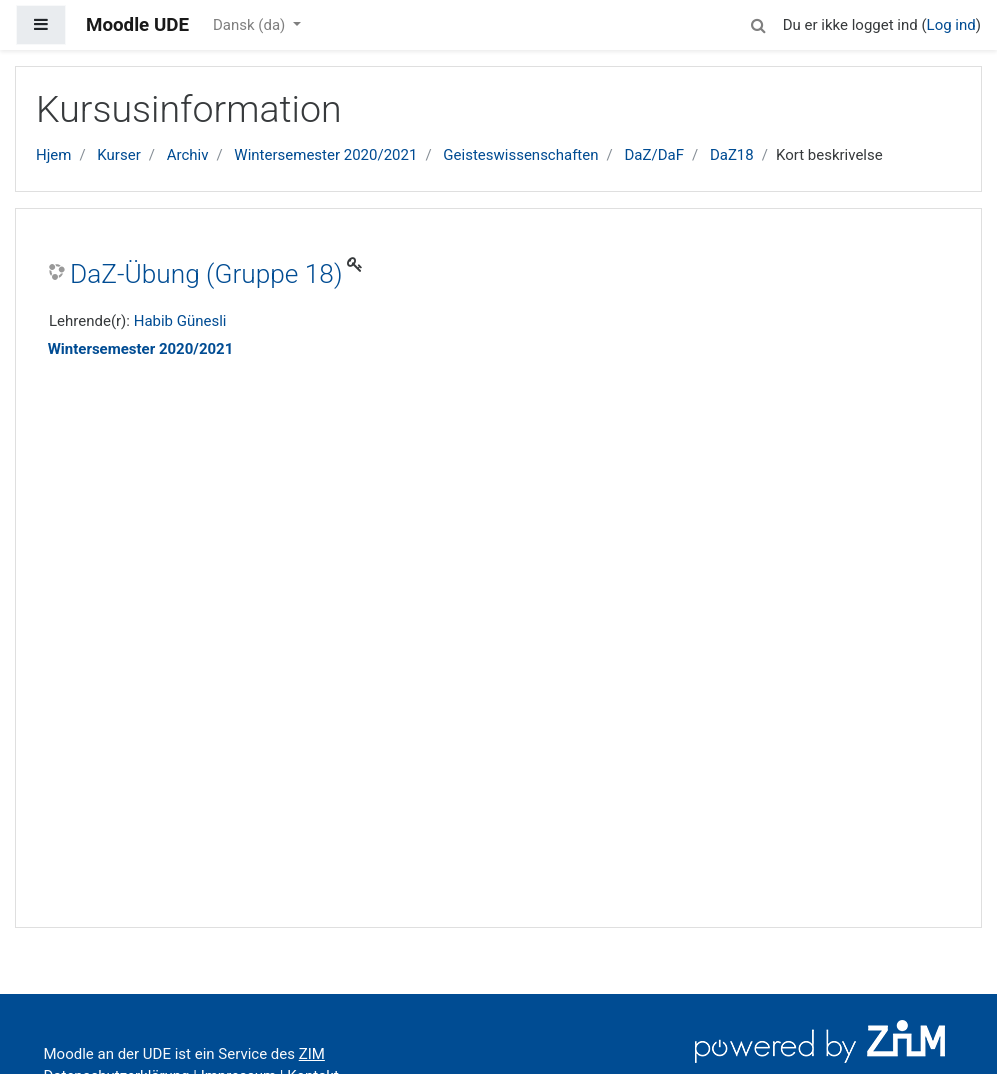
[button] (759, 22)
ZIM (312, 1054)
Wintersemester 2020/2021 (325, 155)
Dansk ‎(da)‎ (251, 25)
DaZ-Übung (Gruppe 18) (206, 274)
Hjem (53, 155)
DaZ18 (732, 155)
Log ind (951, 25)
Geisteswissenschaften (520, 155)
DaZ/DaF (653, 155)
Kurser (118, 155)
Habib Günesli (180, 321)
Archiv (188, 155)
